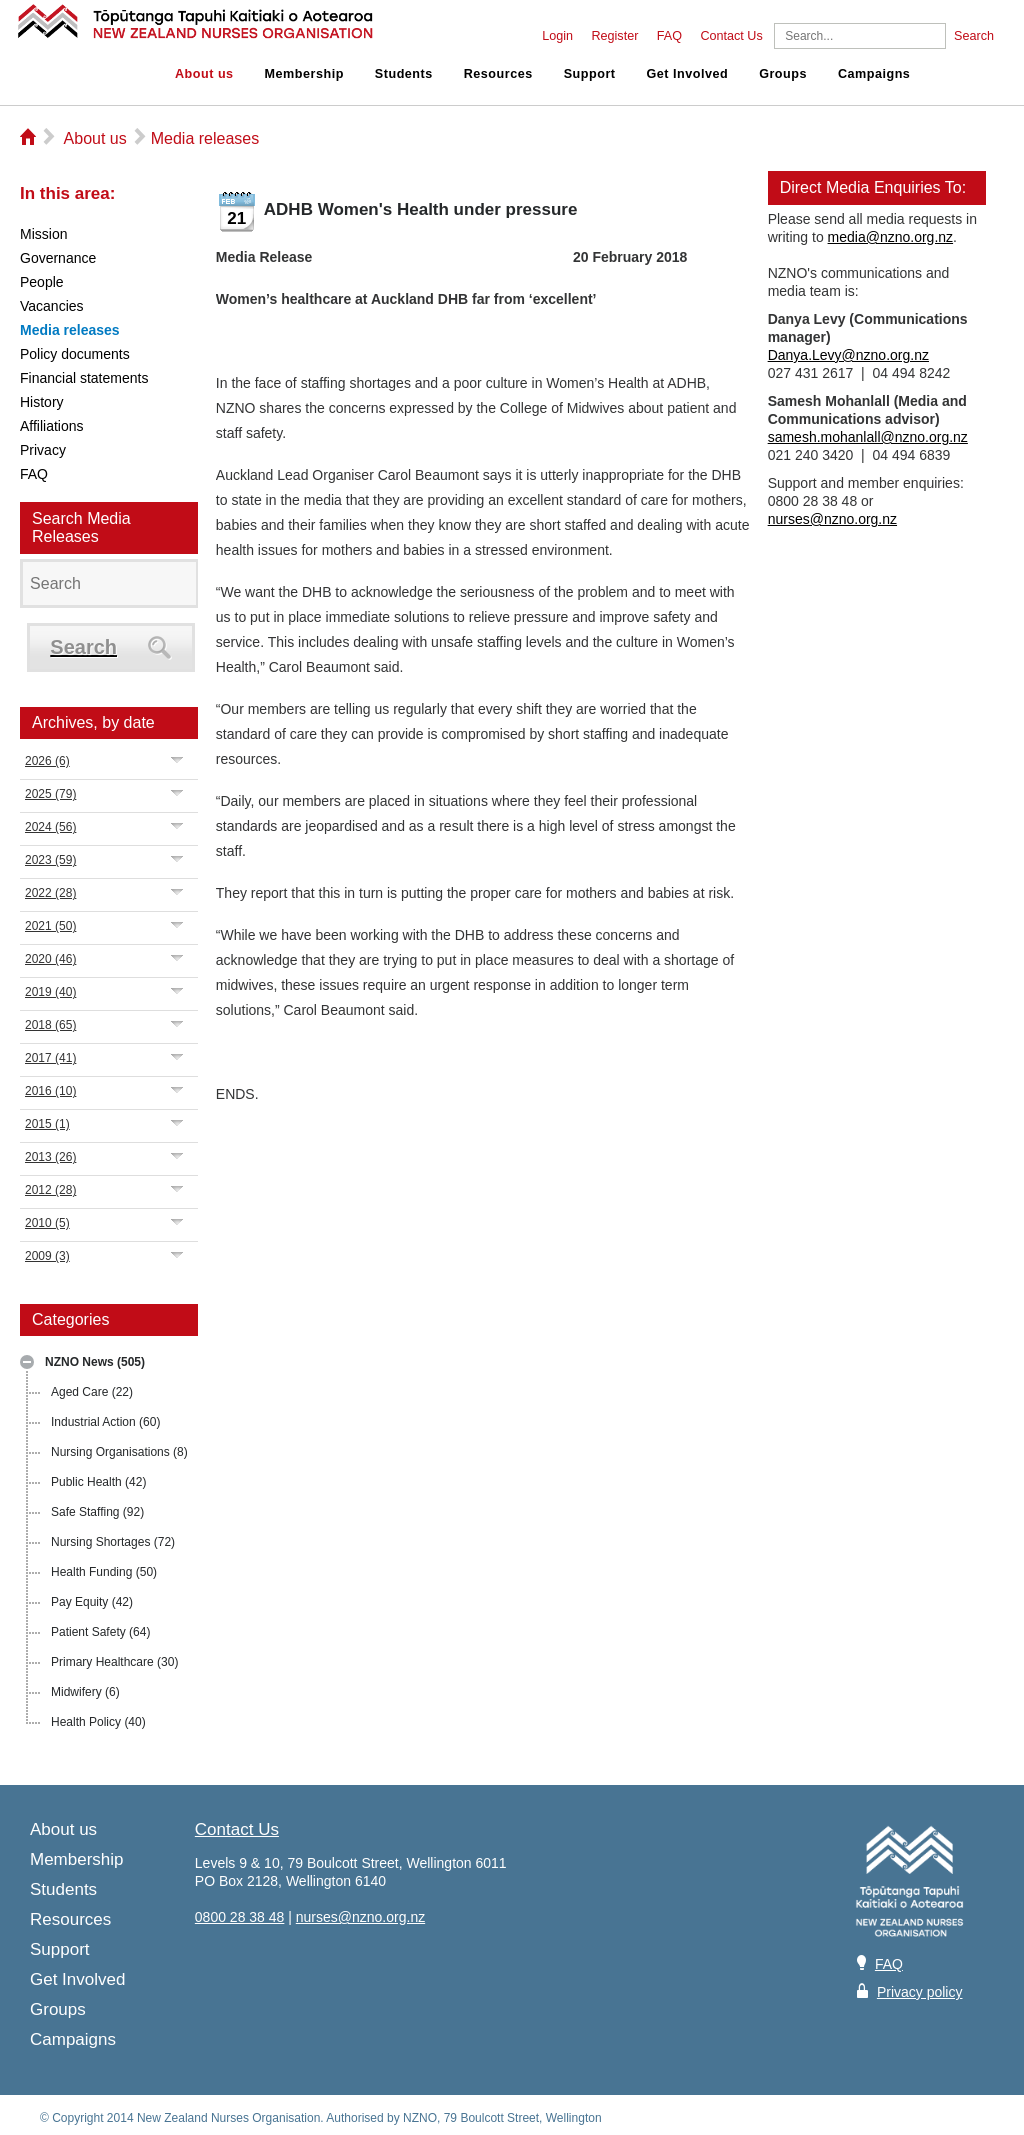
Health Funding (104, 1572)
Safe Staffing (97, 1512)
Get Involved (688, 74)
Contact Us (731, 36)
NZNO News (95, 1362)
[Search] (860, 36)
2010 (47, 1223)
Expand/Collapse (177, 759)
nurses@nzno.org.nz (832, 519)
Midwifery (85, 1692)
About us (204, 74)
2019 (50, 992)
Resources (498, 74)
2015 (47, 1124)
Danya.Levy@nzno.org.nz (848, 355)
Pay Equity (92, 1602)
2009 (47, 1256)
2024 (50, 827)
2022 (50, 893)
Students (404, 74)
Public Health (98, 1482)
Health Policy (98, 1722)
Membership (304, 74)
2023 (50, 860)
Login (557, 36)
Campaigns (874, 74)
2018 (50, 1025)
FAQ (669, 36)
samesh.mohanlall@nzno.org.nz (868, 437)
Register (614, 36)
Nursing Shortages (113, 1542)
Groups (783, 74)
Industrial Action (105, 1422)
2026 (47, 761)
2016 (50, 1091)
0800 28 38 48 (240, 1917)
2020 (50, 959)
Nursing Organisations (119, 1452)
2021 (50, 926)
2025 (50, 794)
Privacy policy (920, 1992)
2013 (50, 1157)
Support (590, 74)
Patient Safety (100, 1632)
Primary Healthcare (114, 1662)
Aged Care (92, 1392)
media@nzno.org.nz (891, 237)
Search (974, 36)
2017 (50, 1058)
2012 (50, 1190)
